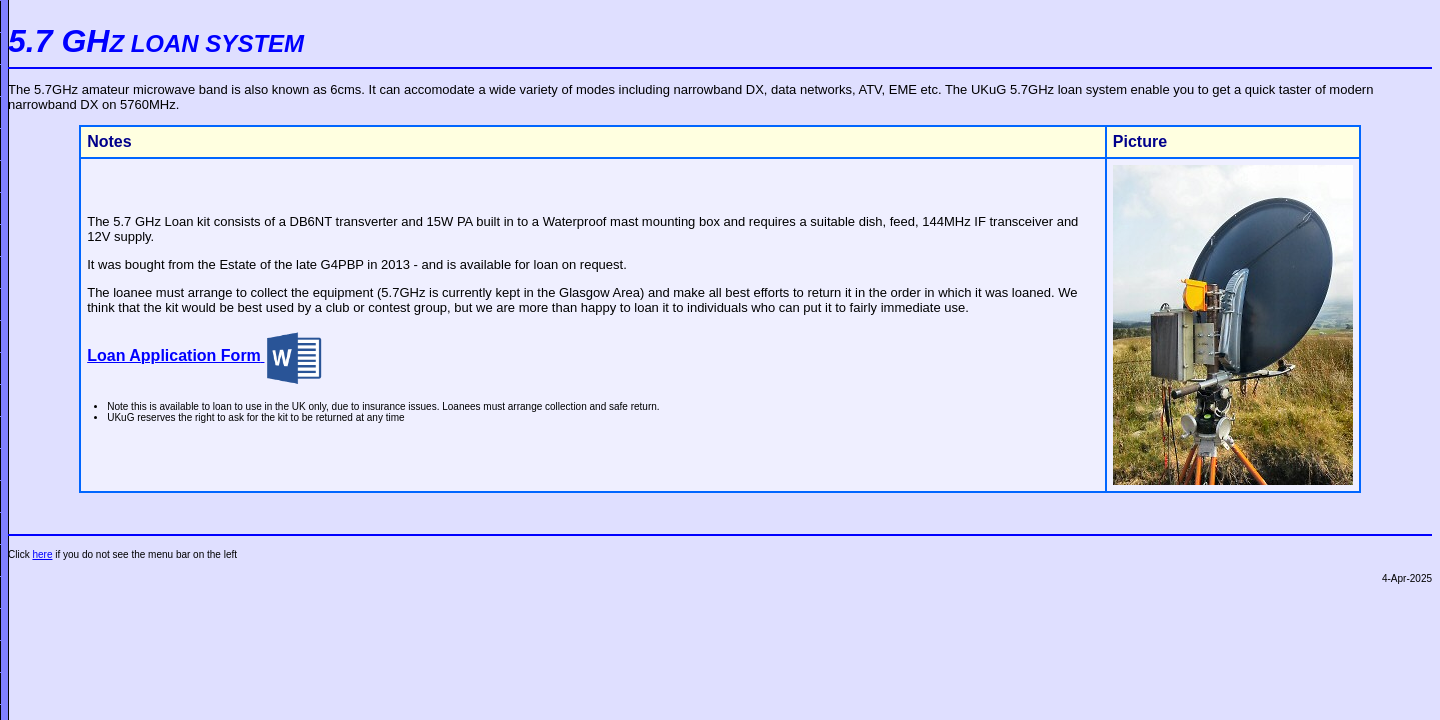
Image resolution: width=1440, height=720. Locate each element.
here (42, 554)
